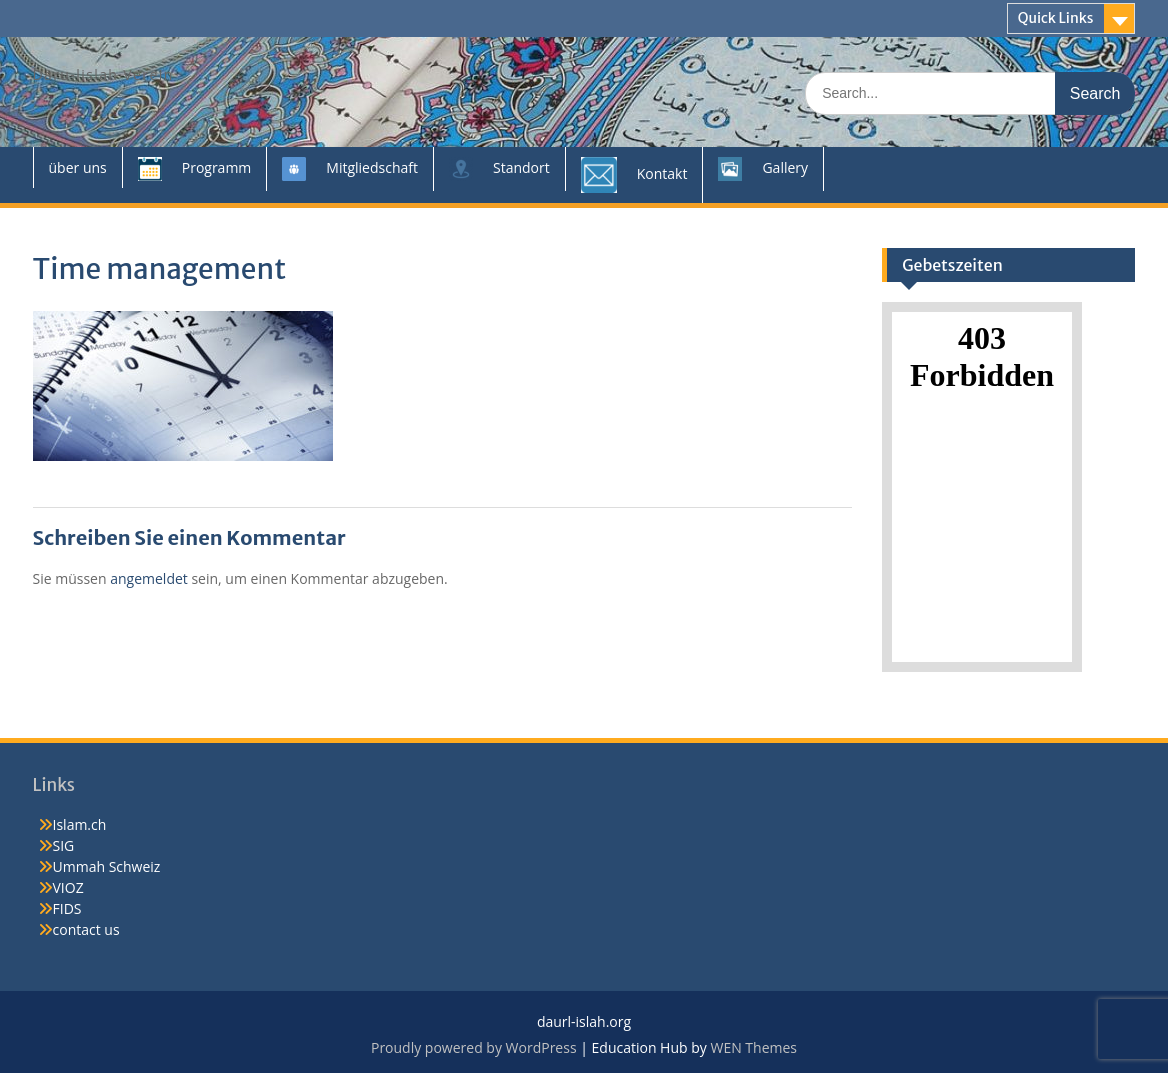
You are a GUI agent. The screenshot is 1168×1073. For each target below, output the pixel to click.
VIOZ (68, 887)
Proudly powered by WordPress (474, 1047)
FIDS (67, 908)
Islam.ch (80, 824)
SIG (64, 845)
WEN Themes (753, 1047)
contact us (86, 929)
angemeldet (149, 578)
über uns (78, 167)
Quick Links (1056, 18)
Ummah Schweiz (107, 866)
